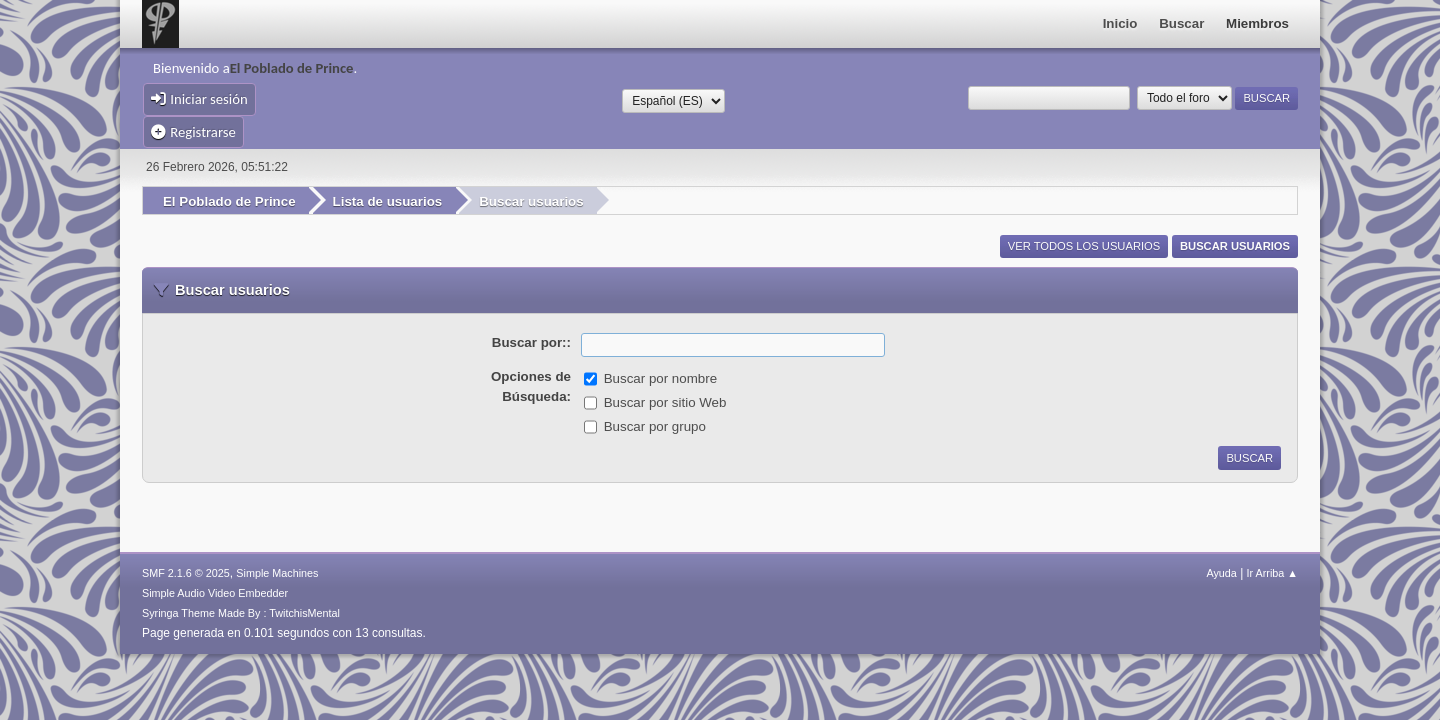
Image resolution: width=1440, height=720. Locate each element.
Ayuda (1221, 573)
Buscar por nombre (660, 378)
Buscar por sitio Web (665, 402)
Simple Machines (277, 573)
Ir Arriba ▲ (1272, 573)
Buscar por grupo (655, 426)
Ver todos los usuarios (1084, 246)
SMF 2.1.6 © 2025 (186, 573)
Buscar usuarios (1235, 246)
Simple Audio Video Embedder (215, 593)
